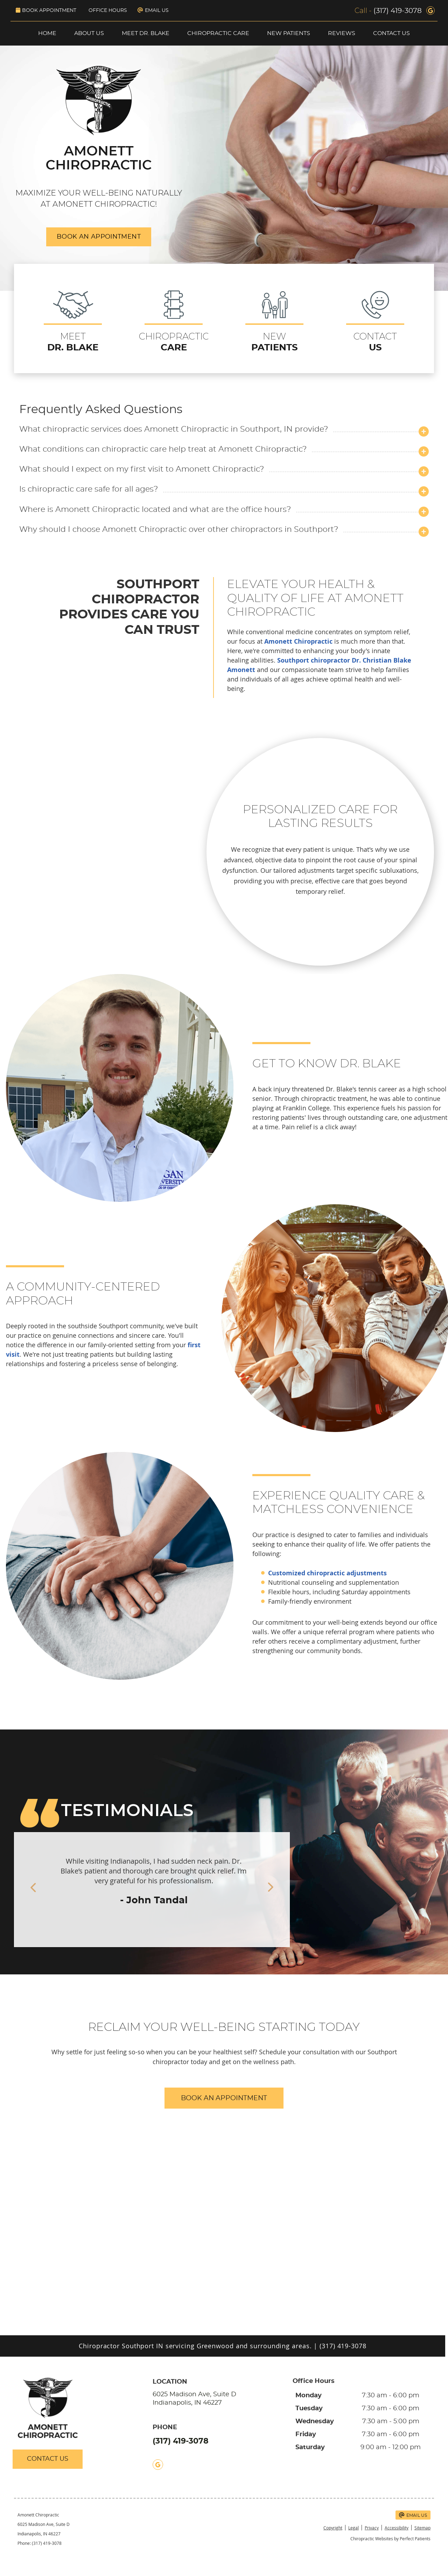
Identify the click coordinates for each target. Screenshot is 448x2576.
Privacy (372, 2527)
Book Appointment (46, 10)
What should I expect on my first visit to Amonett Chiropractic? (141, 469)
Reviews (341, 33)
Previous (21, 1888)
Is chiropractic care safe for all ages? (88, 489)
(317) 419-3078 (397, 10)
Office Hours (108, 10)
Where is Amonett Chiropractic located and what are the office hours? (155, 509)
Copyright (332, 2527)
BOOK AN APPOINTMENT (99, 237)
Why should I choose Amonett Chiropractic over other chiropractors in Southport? (178, 529)
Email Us (153, 10)
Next (282, 1888)
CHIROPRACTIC (173, 321)
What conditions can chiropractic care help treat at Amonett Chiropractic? (163, 449)
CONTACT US (47, 2459)
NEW (274, 321)
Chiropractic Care (218, 33)
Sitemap (422, 2527)
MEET (72, 321)
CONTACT (375, 321)
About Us (89, 33)
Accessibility (396, 2527)
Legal (353, 2527)
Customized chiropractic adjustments (327, 1573)
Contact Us (391, 33)
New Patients (288, 33)
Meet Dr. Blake (145, 33)
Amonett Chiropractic (298, 641)
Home (47, 33)
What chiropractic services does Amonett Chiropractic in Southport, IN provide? (173, 429)
